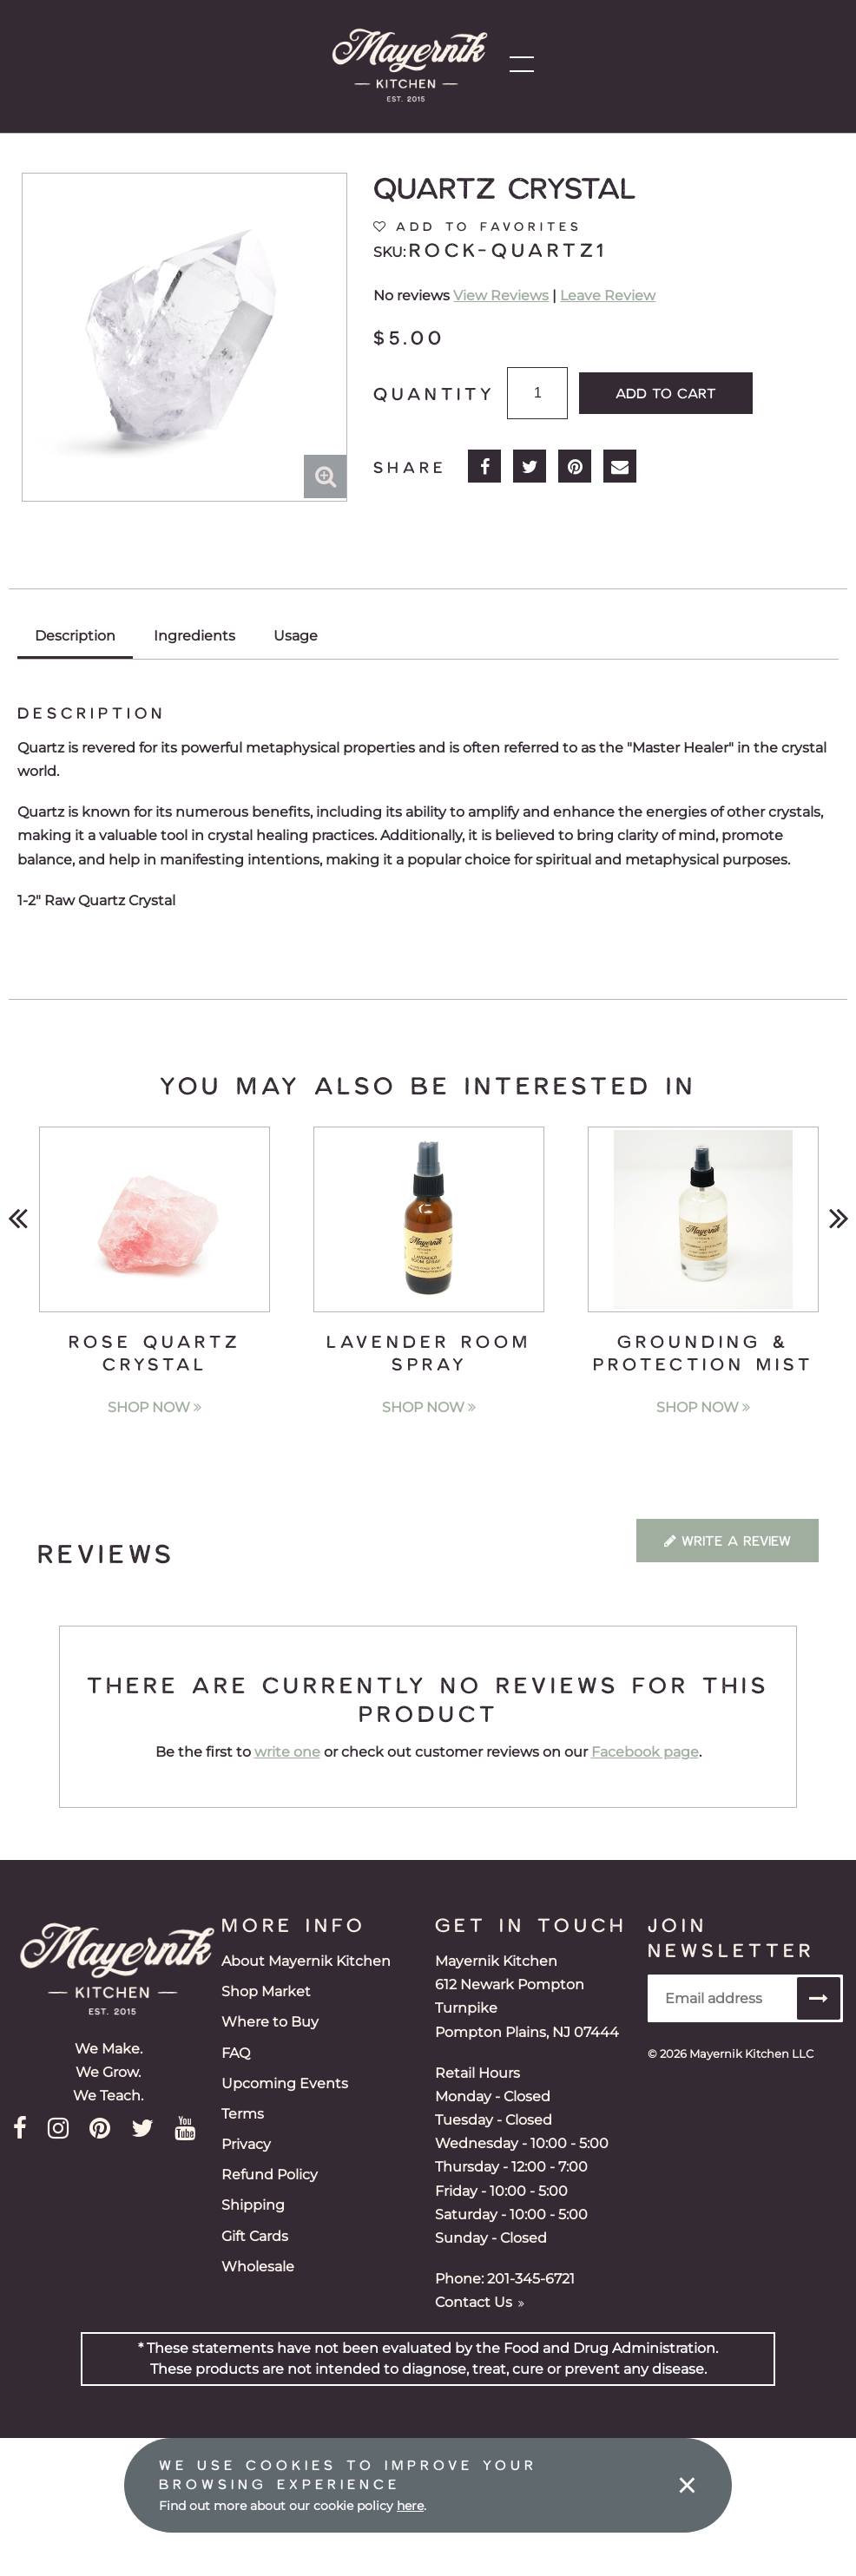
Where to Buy (270, 2022)
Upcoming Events (284, 2083)
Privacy (246, 2144)
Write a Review (727, 1540)
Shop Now (154, 1407)
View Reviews (501, 295)
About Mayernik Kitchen (306, 1961)
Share (410, 466)
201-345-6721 (531, 2278)
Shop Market (266, 1991)
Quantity (434, 393)
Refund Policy (269, 2174)
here (410, 2506)
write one (287, 1752)
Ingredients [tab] (194, 636)
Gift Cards (254, 2236)
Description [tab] (75, 636)
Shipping (253, 2205)
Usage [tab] (295, 636)
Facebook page (645, 1752)
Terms (242, 2114)
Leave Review (607, 295)
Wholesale (257, 2266)
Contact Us (479, 2302)
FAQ (235, 2053)
